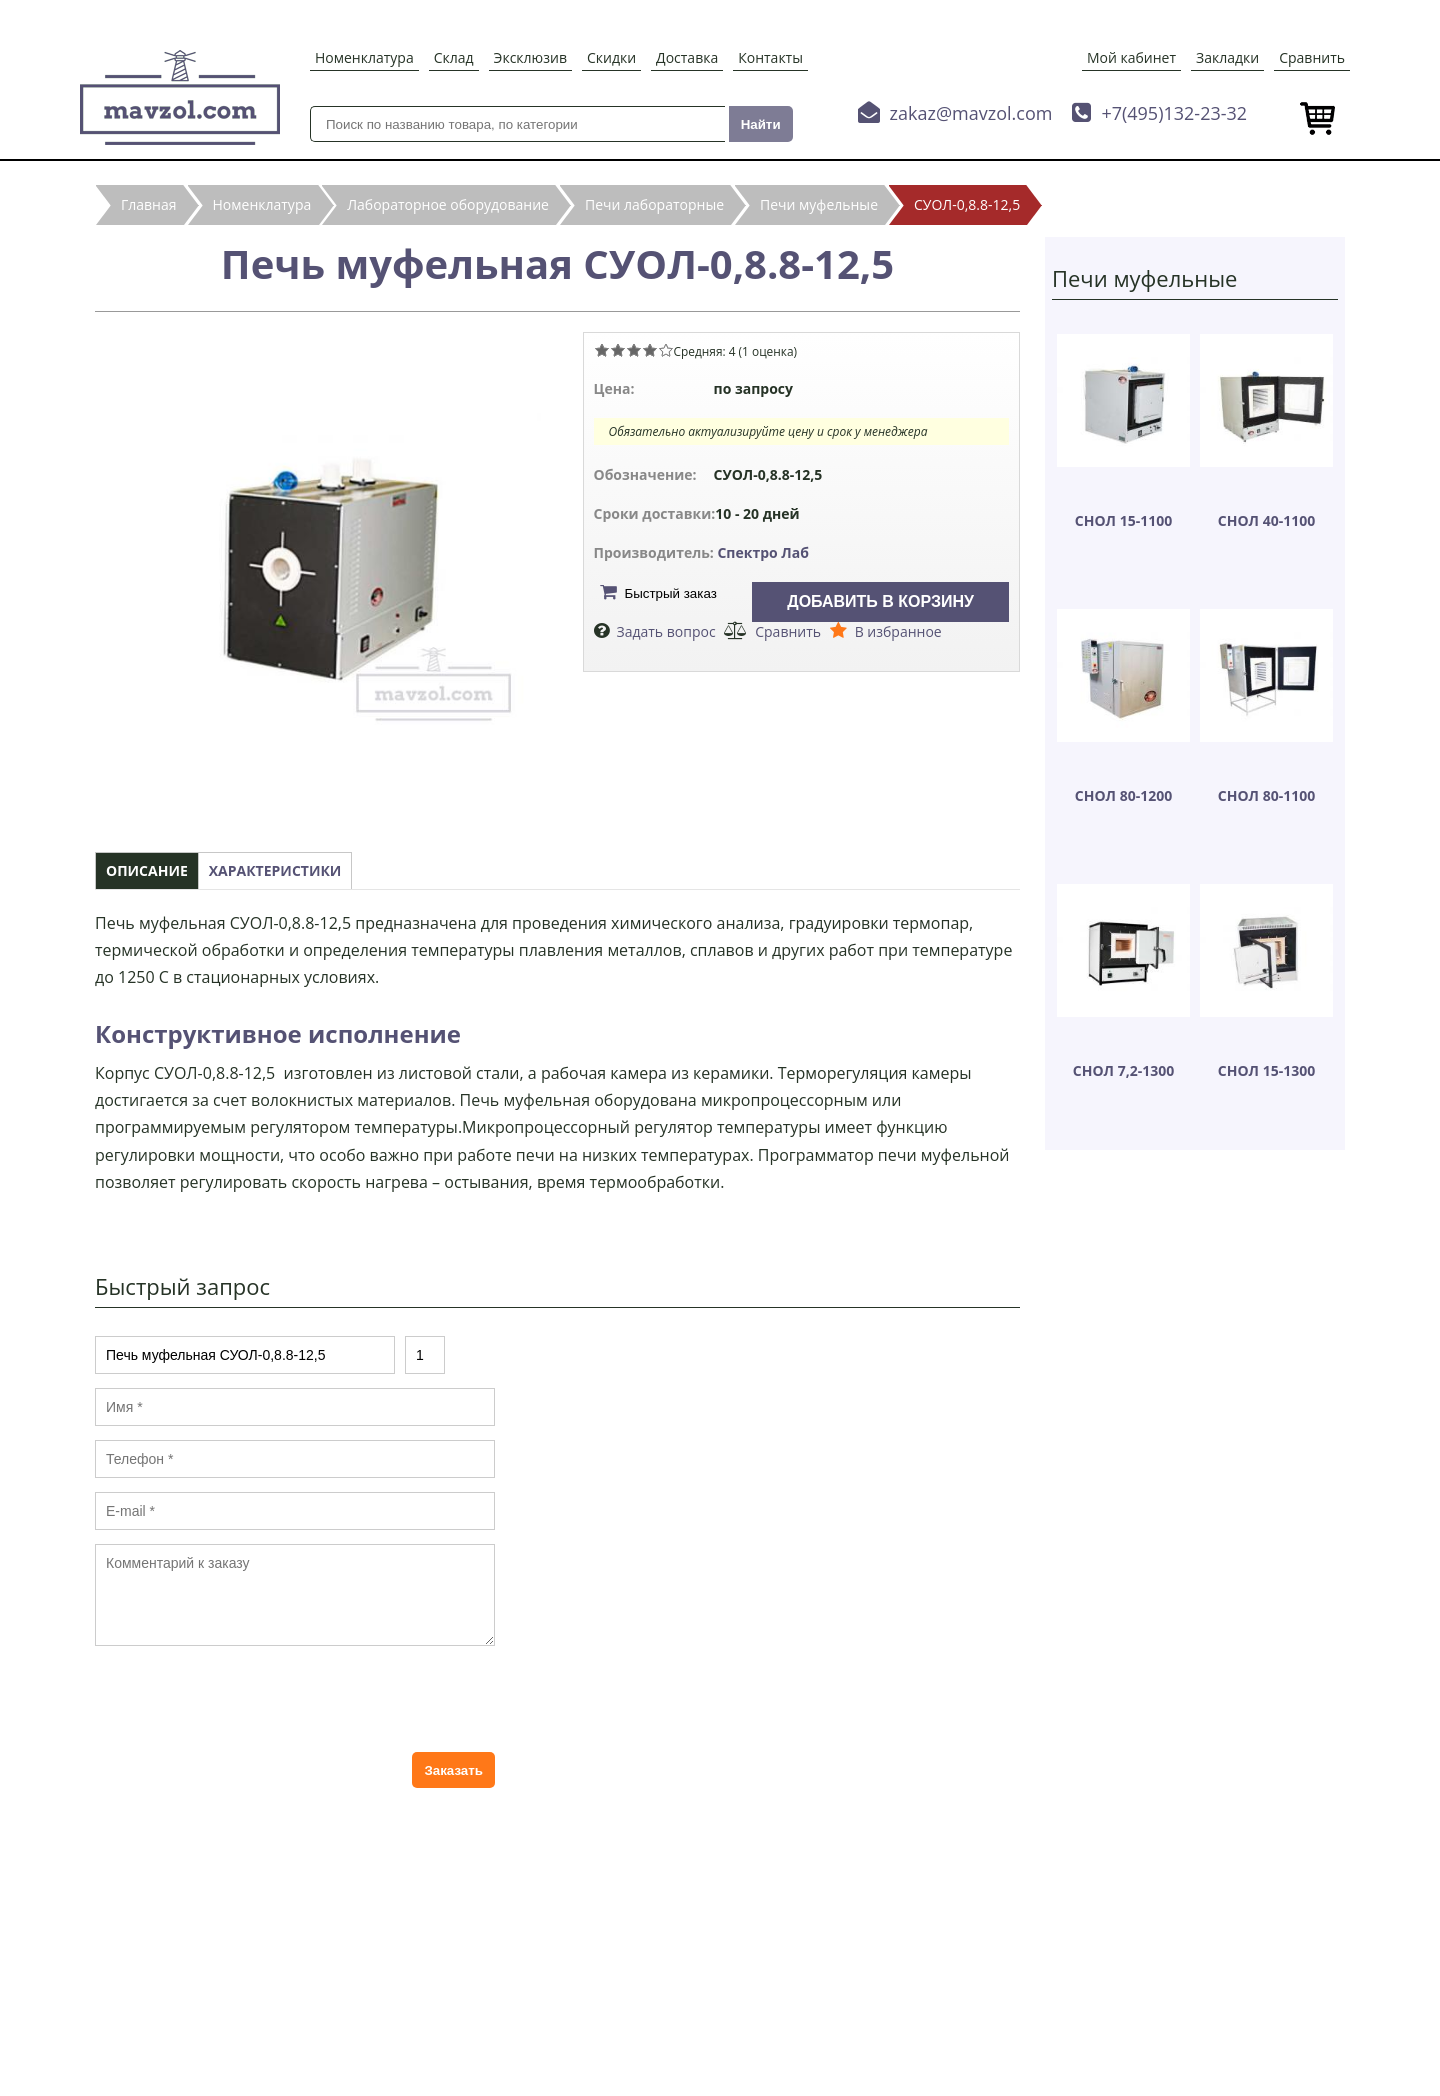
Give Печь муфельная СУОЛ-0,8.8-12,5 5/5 (666, 350)
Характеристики (275, 870)
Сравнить (1312, 57)
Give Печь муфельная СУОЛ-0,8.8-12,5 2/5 (618, 350)
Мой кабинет (1131, 57)
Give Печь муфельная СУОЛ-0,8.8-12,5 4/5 (650, 350)
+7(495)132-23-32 (1174, 113)
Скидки (611, 57)
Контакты (770, 57)
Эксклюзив (530, 57)
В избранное (898, 631)
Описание (147, 870)
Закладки (1227, 57)
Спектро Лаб (763, 552)
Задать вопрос (666, 631)
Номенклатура (364, 57)
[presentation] (247, 1699)
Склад (454, 57)
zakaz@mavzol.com (971, 113)
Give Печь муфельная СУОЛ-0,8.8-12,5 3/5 (634, 350)
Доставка (687, 57)
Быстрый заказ (671, 593)
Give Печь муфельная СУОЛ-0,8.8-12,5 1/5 (602, 350)
